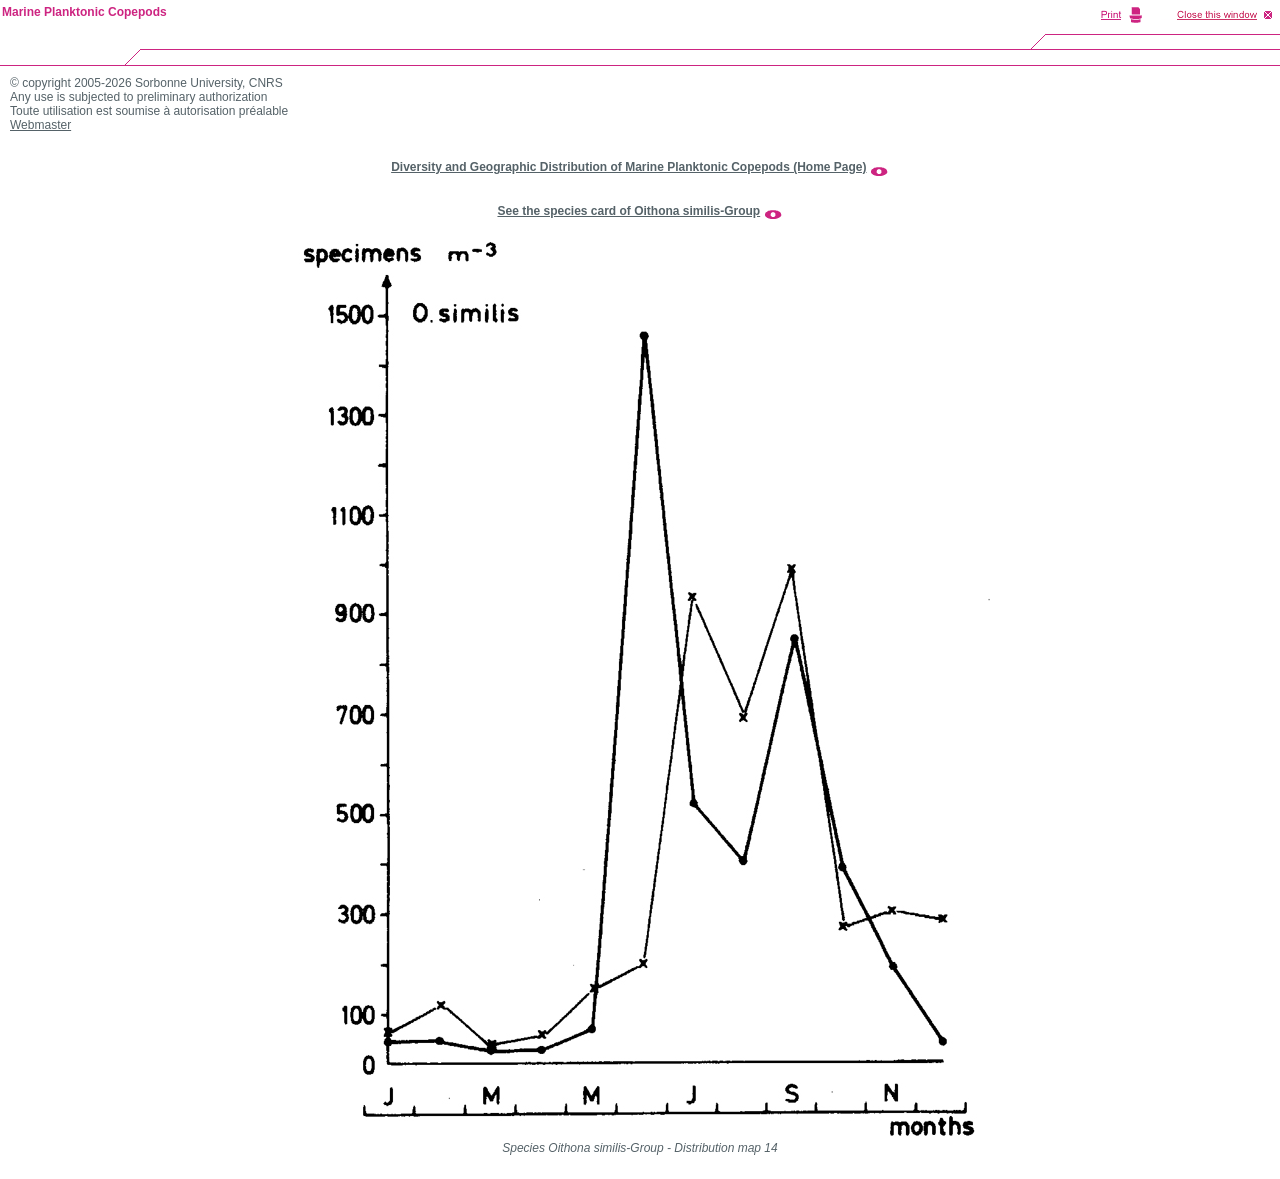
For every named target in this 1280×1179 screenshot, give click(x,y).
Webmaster (40, 125)
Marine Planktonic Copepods (84, 12)
